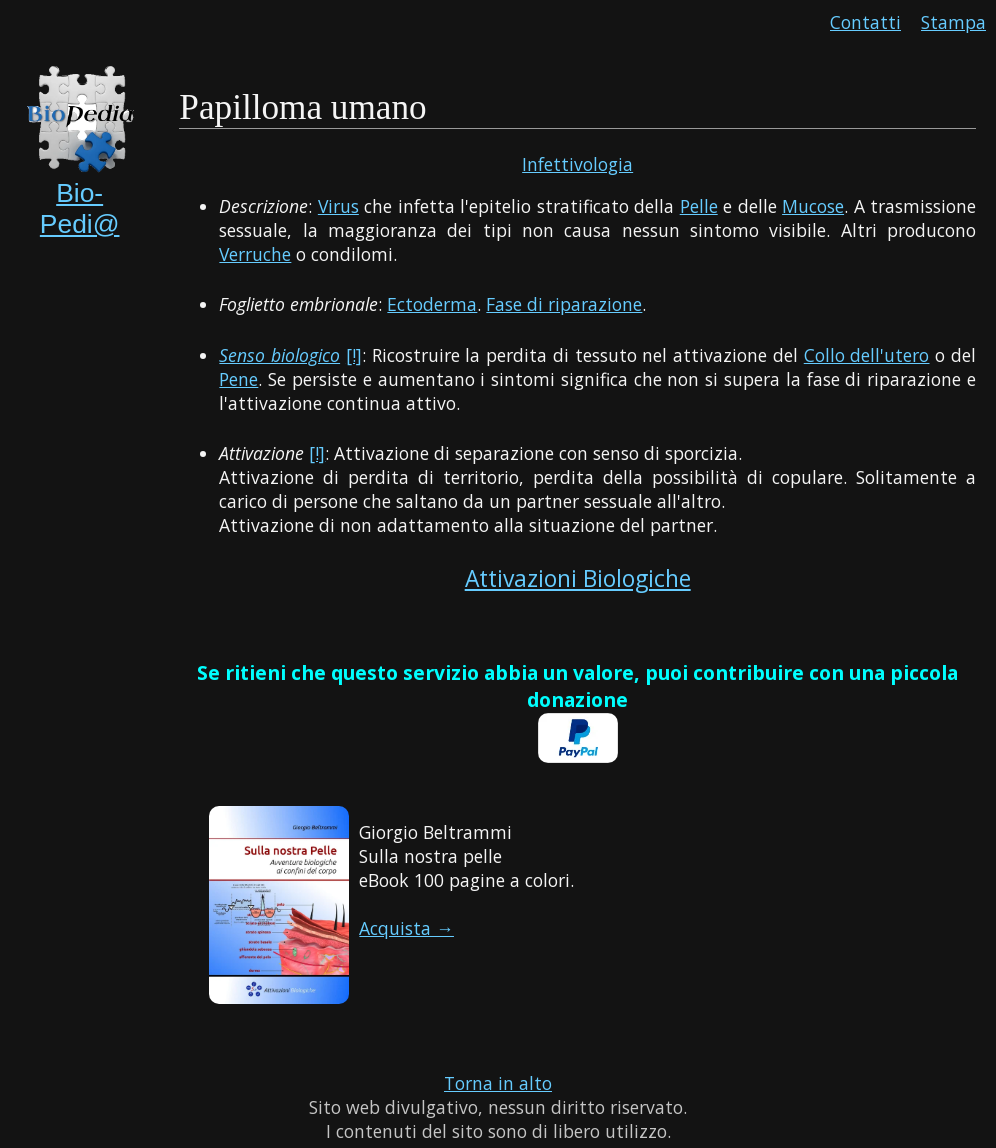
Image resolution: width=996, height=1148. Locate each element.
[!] (354, 355)
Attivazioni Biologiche (578, 578)
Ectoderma (432, 304)
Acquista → (406, 928)
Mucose (813, 206)
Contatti (865, 22)
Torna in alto (498, 1083)
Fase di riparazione (564, 304)
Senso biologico (279, 355)
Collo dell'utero (867, 355)
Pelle (699, 206)
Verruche (255, 254)
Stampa (953, 22)
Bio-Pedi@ (80, 208)
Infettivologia (577, 164)
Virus (338, 206)
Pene (238, 379)
